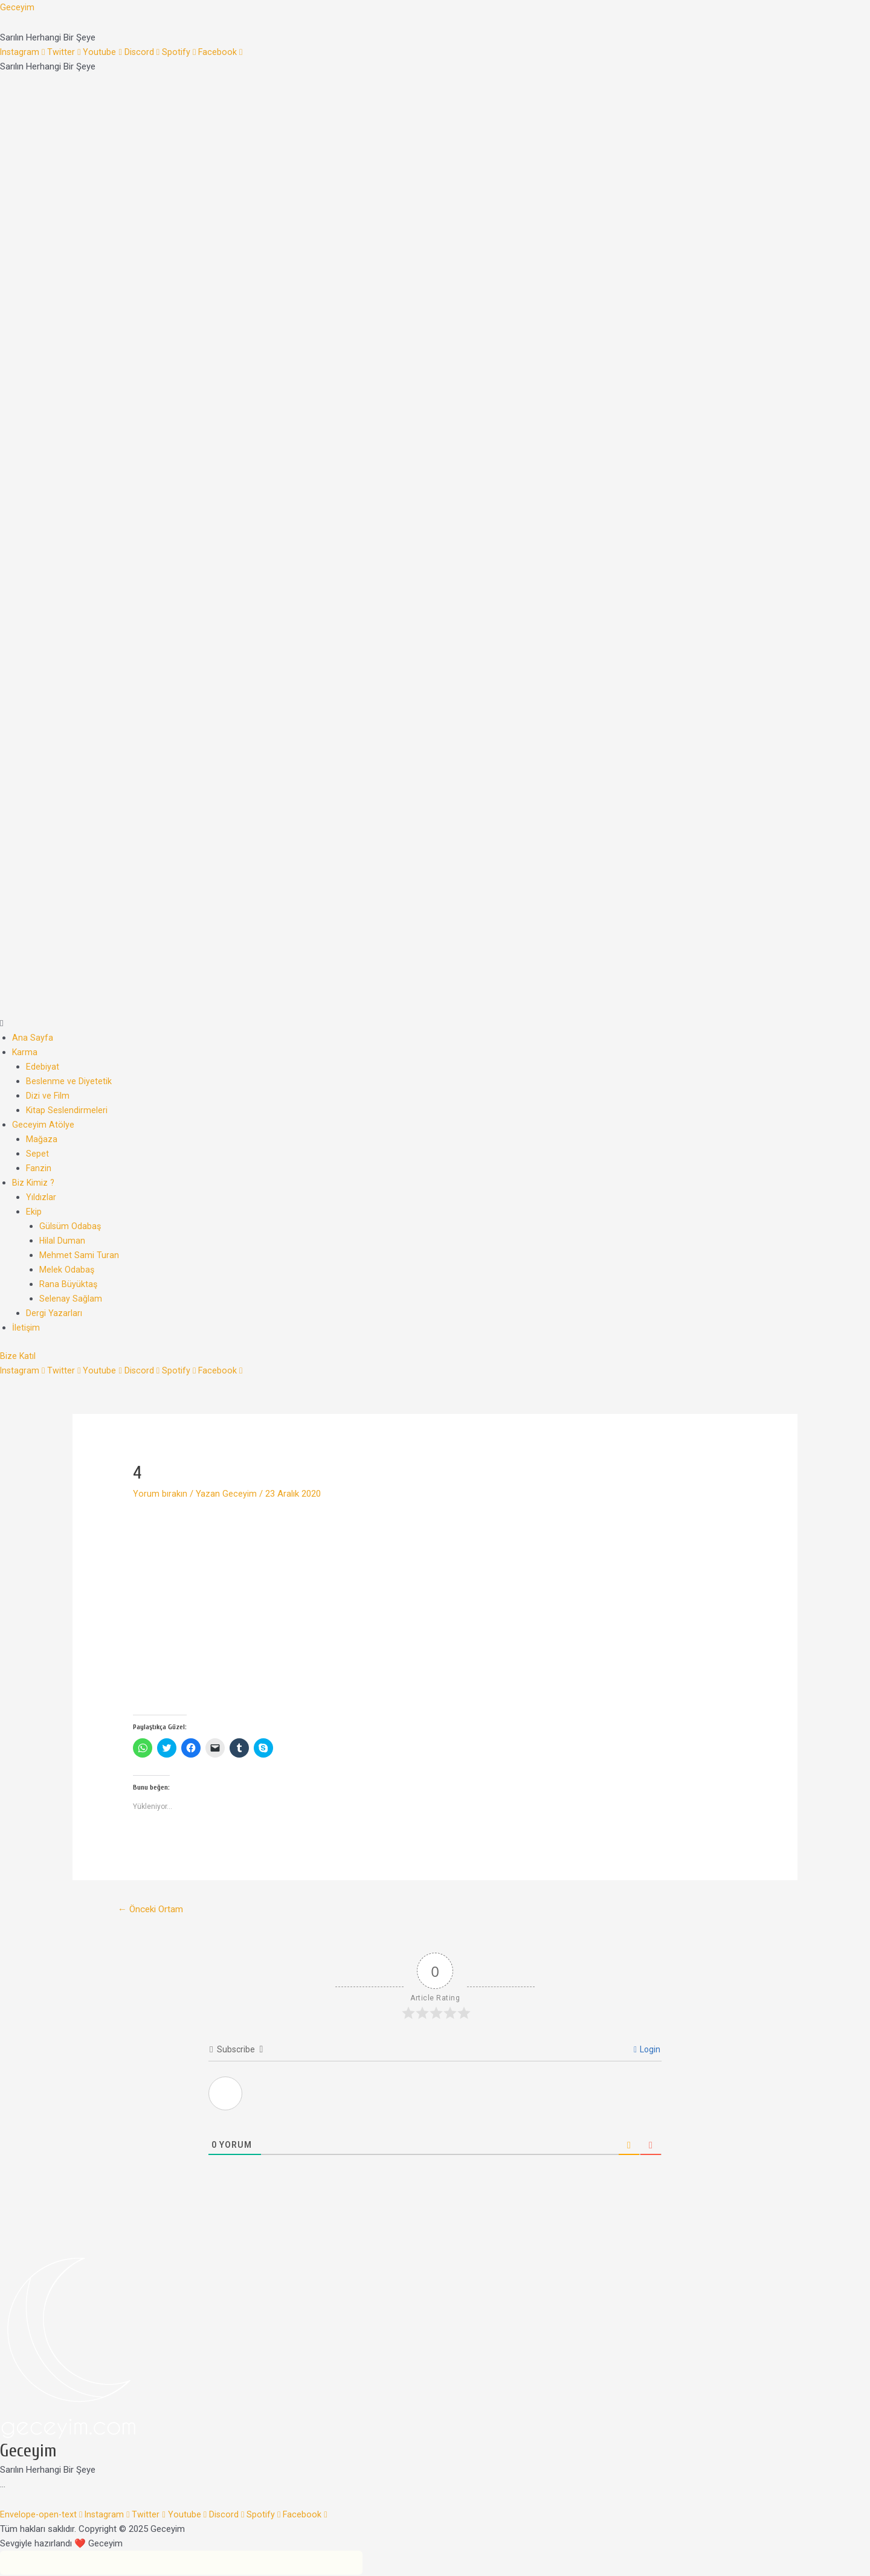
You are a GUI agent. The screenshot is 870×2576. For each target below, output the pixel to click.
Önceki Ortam (152, 1909)
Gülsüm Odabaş (70, 1226)
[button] (435, 1023)
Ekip (34, 1211)
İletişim (26, 1327)
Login (647, 2050)
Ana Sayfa (32, 1037)
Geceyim (17, 7)
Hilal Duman (62, 1240)
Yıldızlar (41, 1197)
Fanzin (39, 1168)
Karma (25, 1052)
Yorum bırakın (160, 1493)
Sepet (37, 1153)
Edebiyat (42, 1066)
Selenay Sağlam (70, 1298)
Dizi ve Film (48, 1095)
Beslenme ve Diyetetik (69, 1081)
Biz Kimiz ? (34, 1182)
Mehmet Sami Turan (79, 1255)
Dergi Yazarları (54, 1313)
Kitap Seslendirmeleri (67, 1110)
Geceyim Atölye (43, 1124)
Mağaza (41, 1139)
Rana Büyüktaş (68, 1284)
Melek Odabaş (67, 1269)
